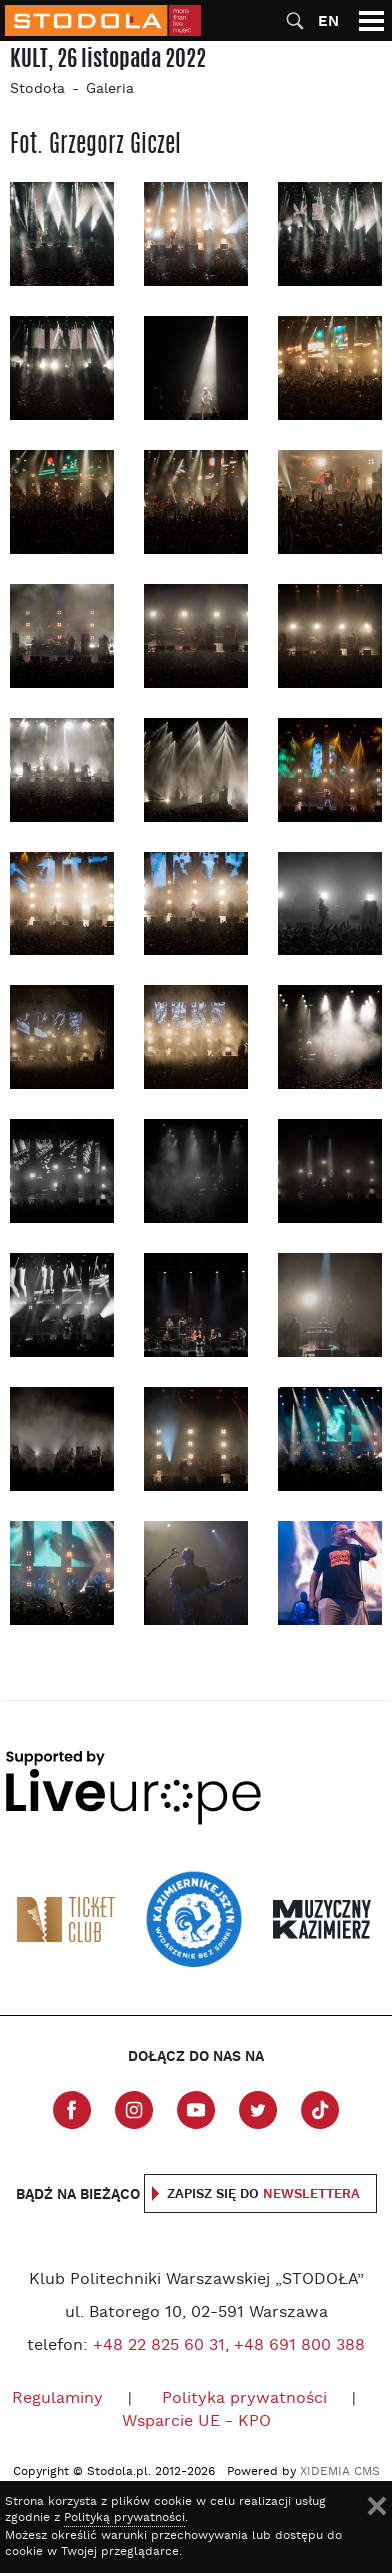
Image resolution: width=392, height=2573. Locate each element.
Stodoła (37, 89)
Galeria (110, 89)
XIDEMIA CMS (340, 2472)
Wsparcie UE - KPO (196, 2422)
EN (328, 21)
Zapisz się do (263, 2194)
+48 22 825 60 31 (159, 2346)
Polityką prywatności (124, 2518)
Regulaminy (57, 2399)
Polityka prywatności (244, 2399)
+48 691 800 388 (299, 2346)
